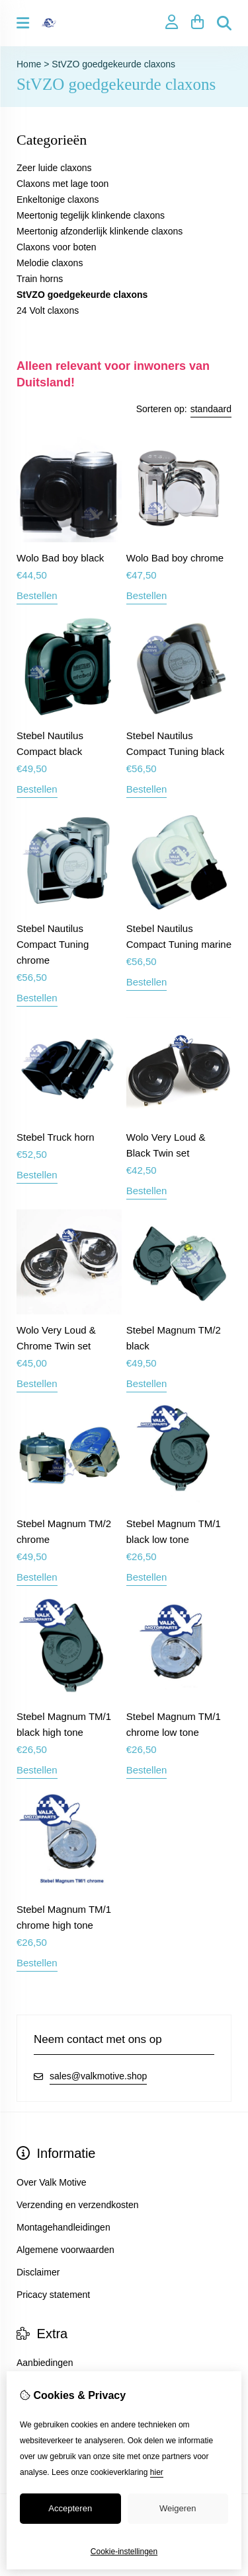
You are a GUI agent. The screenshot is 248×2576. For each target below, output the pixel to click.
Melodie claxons (50, 263)
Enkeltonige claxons (58, 199)
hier (156, 2472)
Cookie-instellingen (124, 2551)
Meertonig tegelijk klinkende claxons (91, 215)
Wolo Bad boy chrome (175, 557)
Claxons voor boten (57, 247)
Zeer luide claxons (54, 167)
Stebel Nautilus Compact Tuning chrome (53, 944)
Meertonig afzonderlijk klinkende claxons (100, 231)
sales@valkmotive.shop (98, 2076)
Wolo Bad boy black (60, 557)
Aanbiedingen (45, 2362)
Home (29, 64)
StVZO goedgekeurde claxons (113, 64)
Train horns (40, 278)
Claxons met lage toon (62, 183)
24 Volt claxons (48, 310)
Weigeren (177, 2508)
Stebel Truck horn (56, 1137)
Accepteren (70, 2508)
